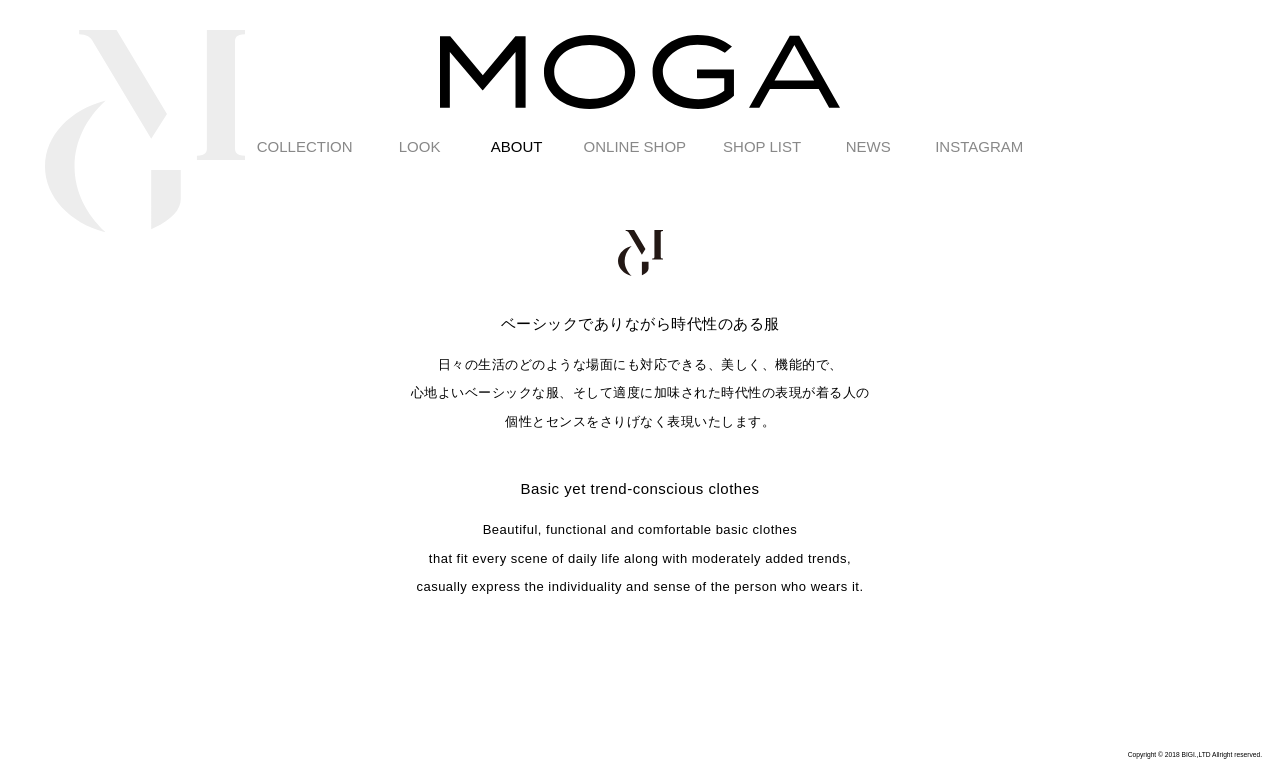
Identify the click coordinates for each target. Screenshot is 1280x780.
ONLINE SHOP (635, 146)
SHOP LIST (762, 146)
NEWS (868, 146)
